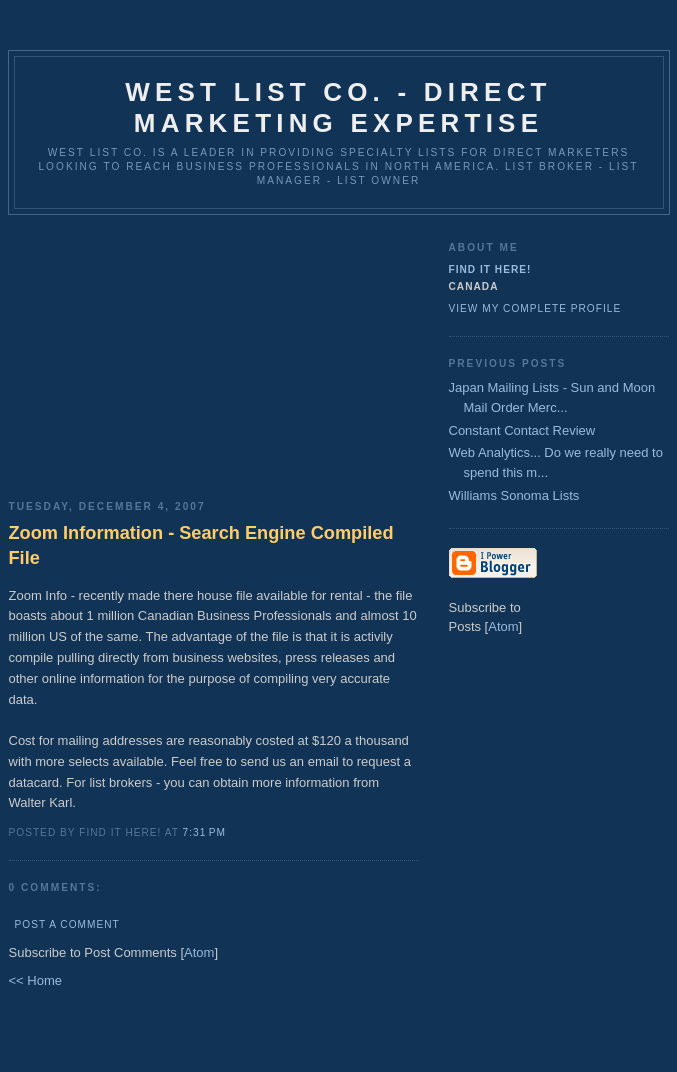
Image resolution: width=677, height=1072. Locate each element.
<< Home (35, 980)
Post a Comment (67, 924)
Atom (199, 952)
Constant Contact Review (522, 430)
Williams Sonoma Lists (514, 495)
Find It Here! (490, 269)
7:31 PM (204, 832)
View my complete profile (535, 308)
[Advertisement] (214, 350)
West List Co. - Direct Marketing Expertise (338, 107)
